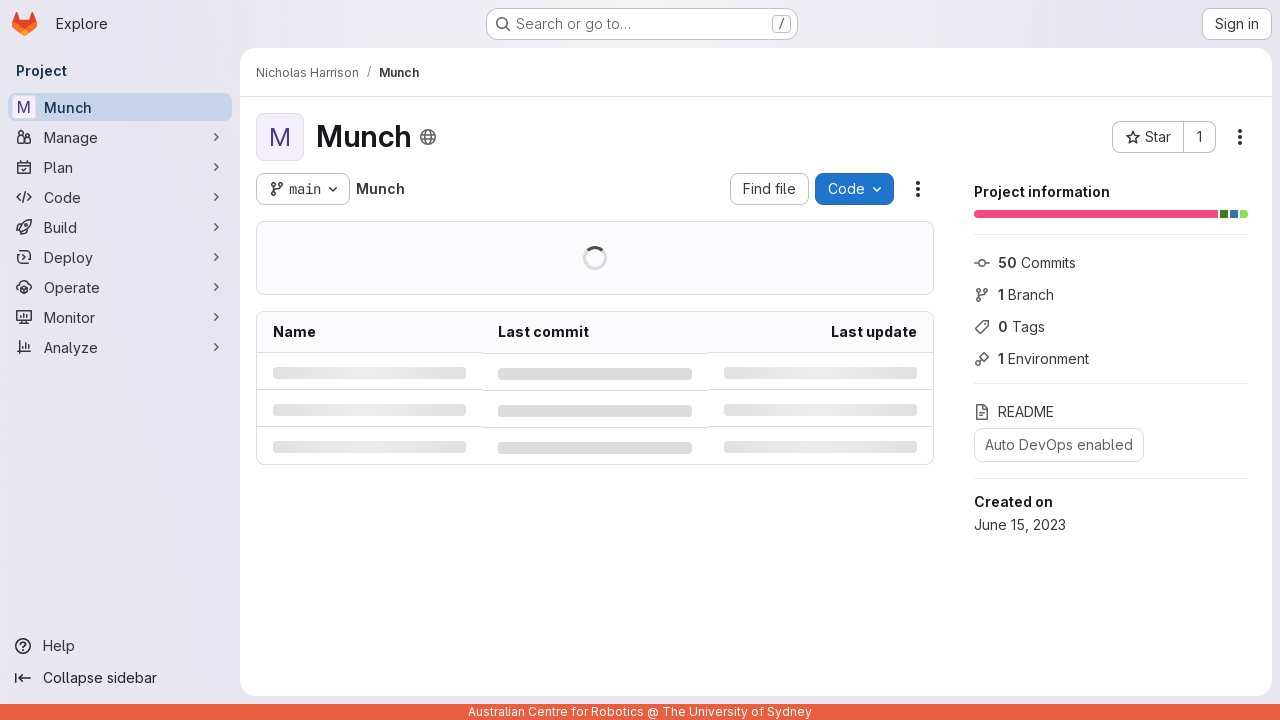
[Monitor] (120, 317)
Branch (1014, 294)
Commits (1025, 262)
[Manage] (120, 137)
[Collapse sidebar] (120, 678)
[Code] (120, 197)
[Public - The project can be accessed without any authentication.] (428, 137)
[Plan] (120, 167)
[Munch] (120, 107)
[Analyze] (120, 347)
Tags (1009, 326)
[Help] (120, 646)
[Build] (120, 227)
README (1014, 411)
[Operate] (120, 287)
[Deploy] (120, 257)
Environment (1031, 358)
